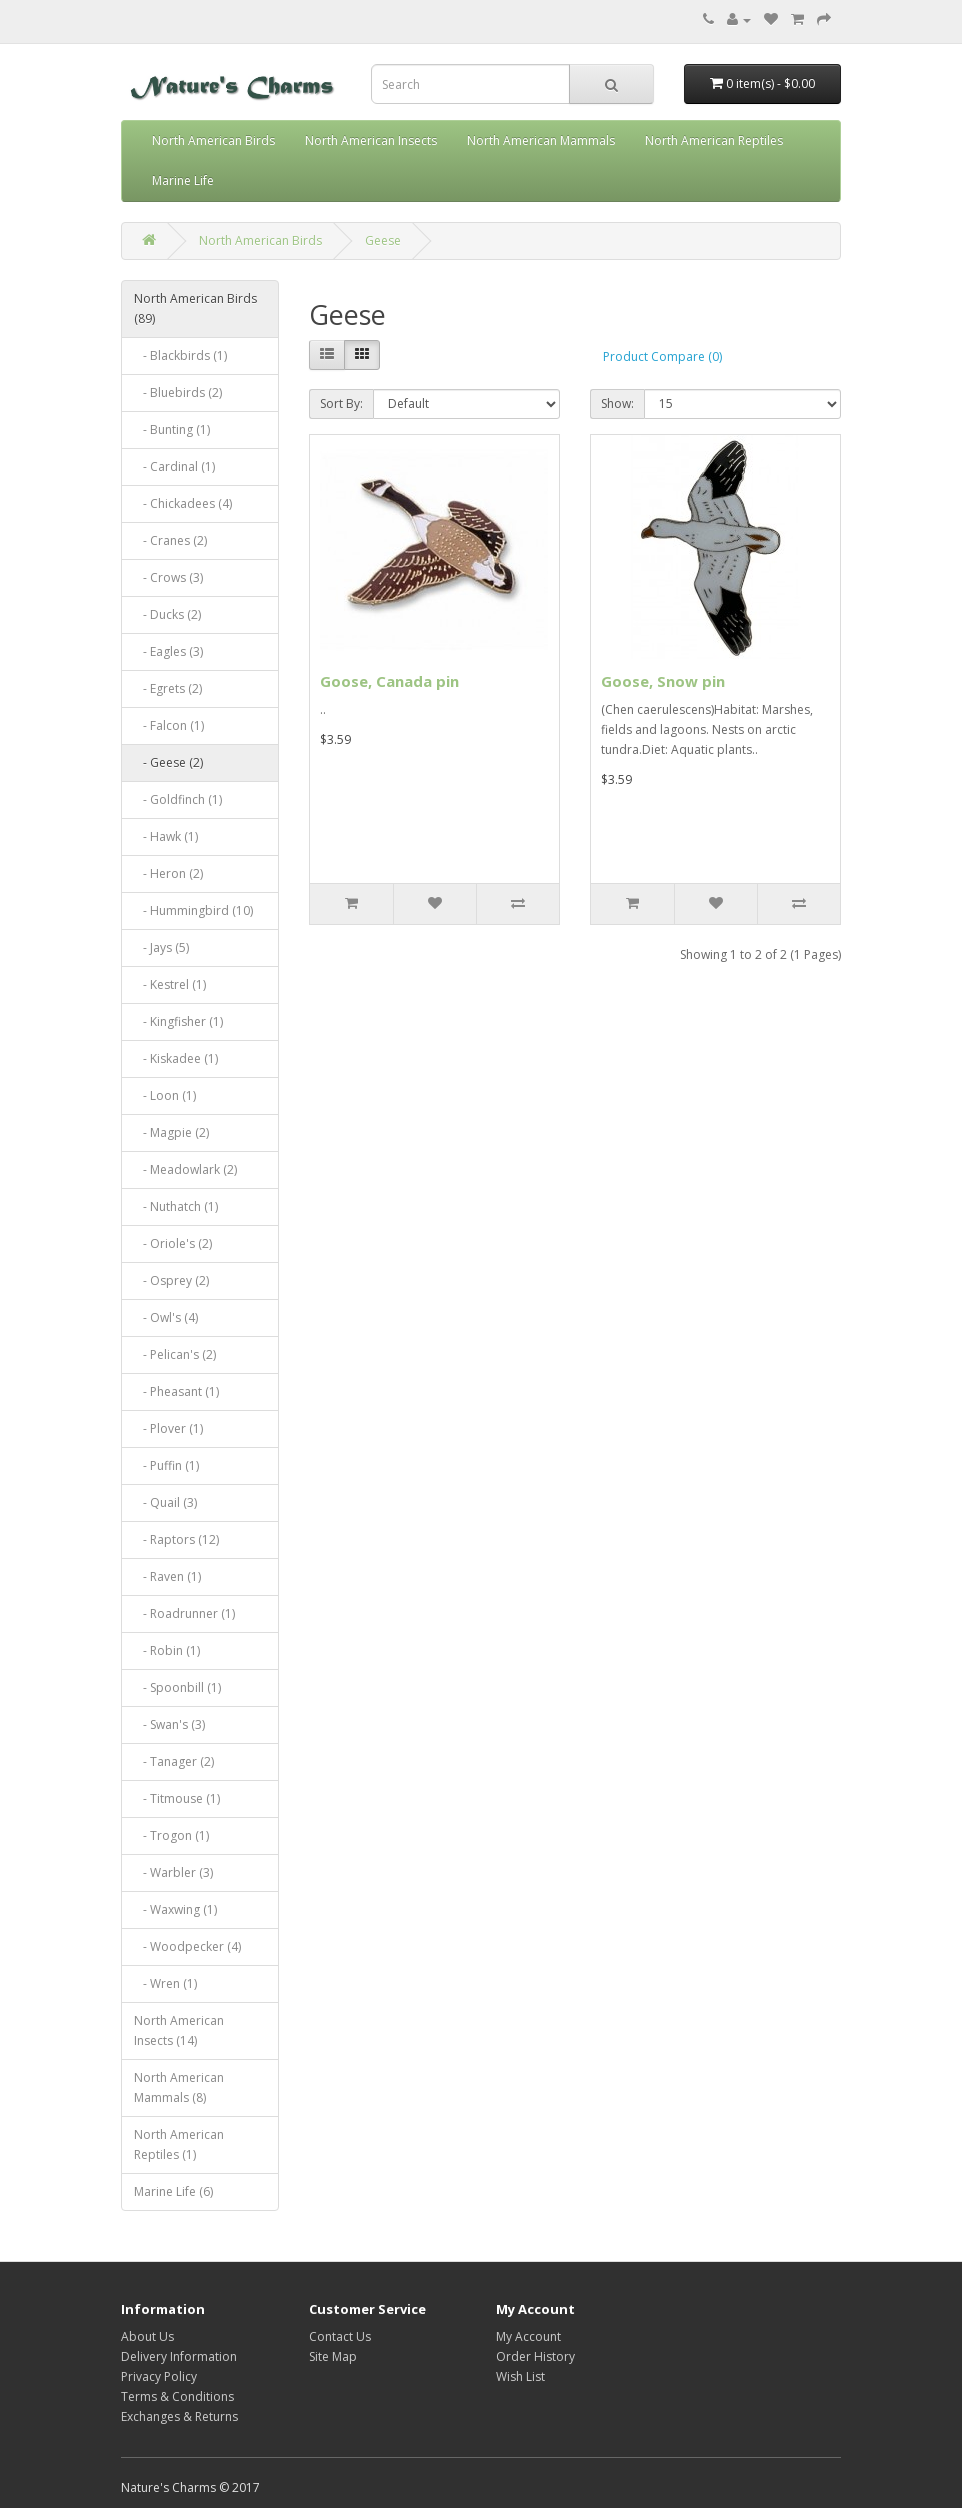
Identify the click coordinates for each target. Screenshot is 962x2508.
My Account (528, 2336)
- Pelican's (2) (175, 1354)
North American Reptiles (714, 140)
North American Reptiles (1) (179, 2144)
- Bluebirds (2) (178, 392)
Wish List (520, 2376)
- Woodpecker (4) (187, 1946)
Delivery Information (179, 2356)
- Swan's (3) (169, 1724)
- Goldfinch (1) (178, 799)
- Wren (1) (165, 1983)
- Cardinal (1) (174, 466)
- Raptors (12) (176, 1539)
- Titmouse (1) (177, 1798)
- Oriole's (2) (173, 1243)
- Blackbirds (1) (180, 355)
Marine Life (183, 180)
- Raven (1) (167, 1576)
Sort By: (341, 403)
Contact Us (340, 2336)
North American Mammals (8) (179, 2087)
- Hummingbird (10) (193, 910)
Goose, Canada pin (389, 681)
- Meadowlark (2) (185, 1169)
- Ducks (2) (167, 614)
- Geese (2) (168, 762)
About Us (147, 2336)
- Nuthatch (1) (176, 1206)
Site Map (333, 2356)
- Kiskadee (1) (176, 1058)
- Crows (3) (168, 577)
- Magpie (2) (171, 1132)
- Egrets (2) (168, 688)
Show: (617, 403)
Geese (383, 240)
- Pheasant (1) (176, 1391)
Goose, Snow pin (663, 681)
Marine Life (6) (173, 2191)
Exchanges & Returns (179, 2416)
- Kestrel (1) (170, 984)
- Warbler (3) (173, 1872)
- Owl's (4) (166, 1317)
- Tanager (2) (174, 1761)
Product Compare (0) (662, 356)
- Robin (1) (167, 1650)
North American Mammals (541, 140)
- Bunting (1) (172, 429)
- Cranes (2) (170, 540)
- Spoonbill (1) (177, 1687)
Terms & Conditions (177, 2396)
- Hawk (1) (166, 836)
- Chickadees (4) (183, 503)
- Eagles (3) (168, 651)
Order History (535, 2356)
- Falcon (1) (169, 725)
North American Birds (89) (195, 308)
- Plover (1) (168, 1428)
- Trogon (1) (171, 1835)
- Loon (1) (165, 1095)
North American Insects (371, 140)
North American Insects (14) (179, 2030)
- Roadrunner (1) (184, 1613)
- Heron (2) (168, 873)
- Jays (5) (161, 947)
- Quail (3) (165, 1502)
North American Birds (213, 140)
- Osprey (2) (171, 1280)
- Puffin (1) (166, 1465)
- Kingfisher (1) (178, 1021)
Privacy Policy (159, 2376)
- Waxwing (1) (175, 1909)
